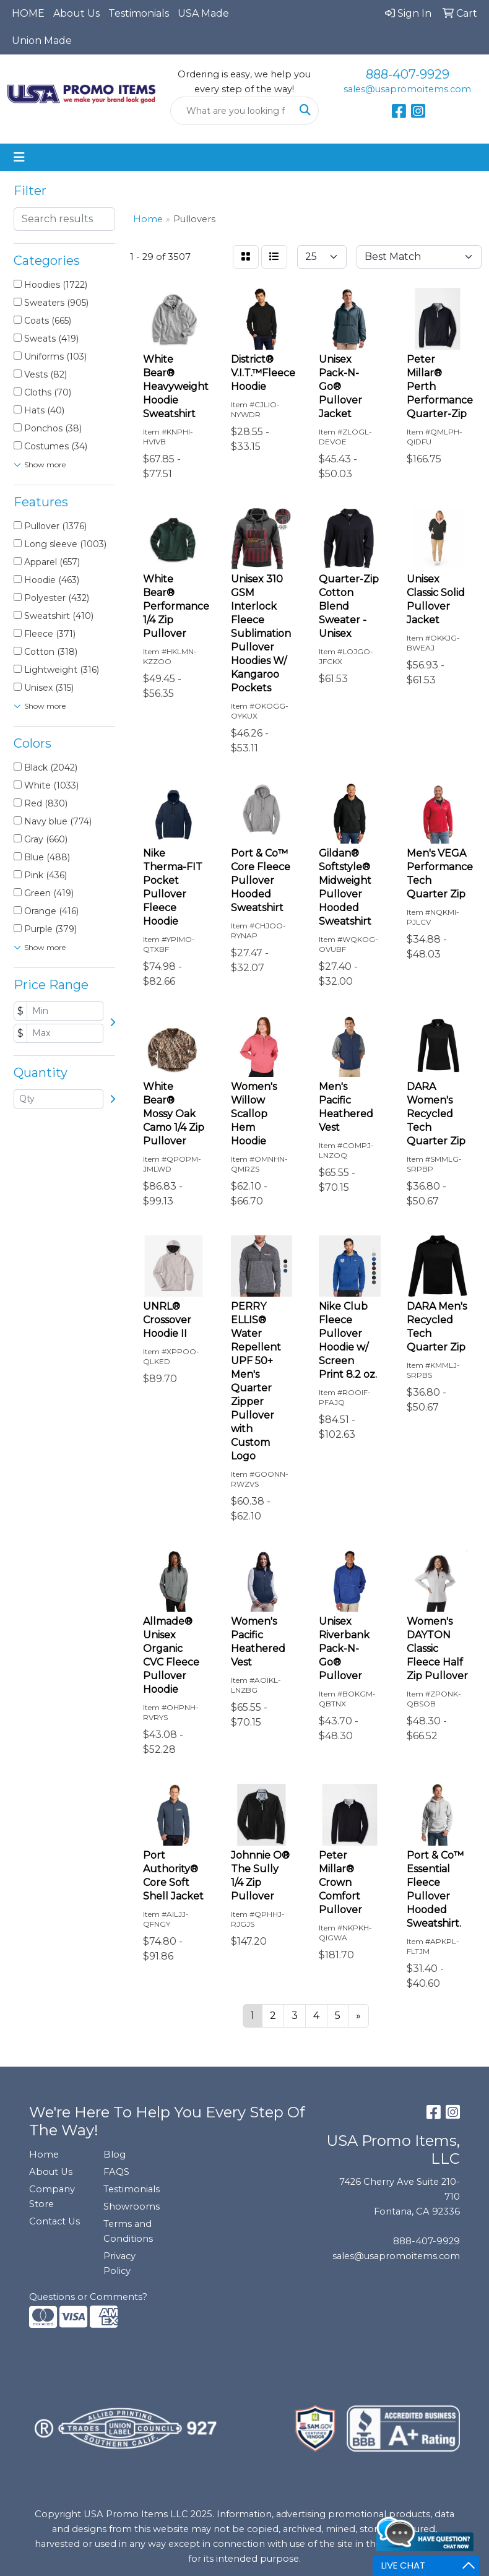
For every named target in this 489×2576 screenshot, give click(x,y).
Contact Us (54, 2221)
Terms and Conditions (128, 2231)
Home (44, 2154)
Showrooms (131, 2206)
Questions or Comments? (88, 2296)
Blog (114, 2154)
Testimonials (138, 13)
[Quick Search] (231, 111)
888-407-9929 (407, 74)
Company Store (52, 2197)
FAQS (116, 2171)
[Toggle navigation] (19, 157)
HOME (28, 13)
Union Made (42, 40)
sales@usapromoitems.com (407, 89)
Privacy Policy (119, 2263)
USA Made (203, 13)
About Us (76, 13)
